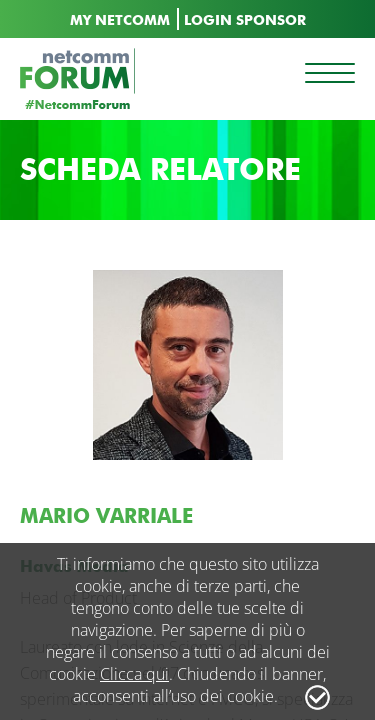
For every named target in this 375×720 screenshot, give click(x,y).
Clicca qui (134, 674)
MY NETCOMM (120, 20)
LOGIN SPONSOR (245, 20)
